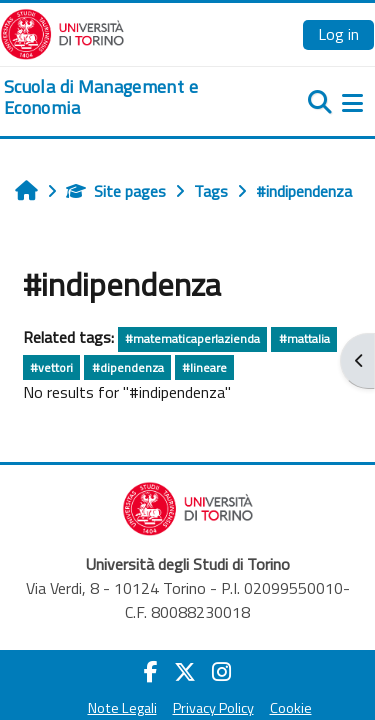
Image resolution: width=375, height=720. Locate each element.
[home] (125, 97)
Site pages (116, 191)
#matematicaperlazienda (192, 338)
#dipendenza (128, 367)
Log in (338, 34)
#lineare (204, 367)
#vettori (51, 367)
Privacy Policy (213, 708)
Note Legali (122, 708)
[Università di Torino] (62, 32)
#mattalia (304, 338)
